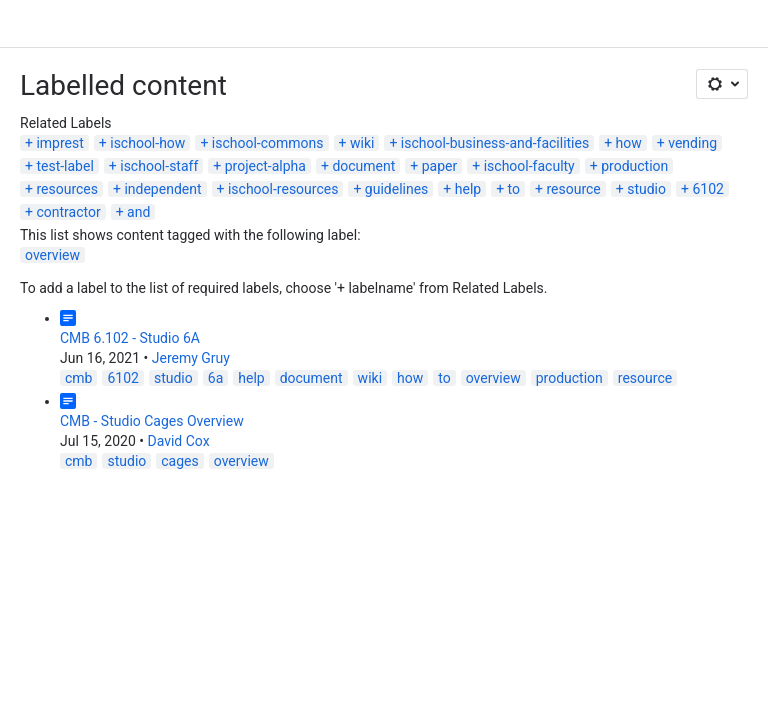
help (468, 189)
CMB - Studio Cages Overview (152, 421)
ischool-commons (268, 143)
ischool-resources (283, 189)
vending (692, 143)
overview (52, 255)
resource (573, 189)
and (138, 212)
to (514, 189)
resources (67, 189)
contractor (68, 212)
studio (646, 189)
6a (215, 378)
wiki (362, 143)
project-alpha (265, 166)
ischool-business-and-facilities (495, 143)
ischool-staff (159, 166)
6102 (707, 189)
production (634, 166)
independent (162, 189)
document (363, 166)
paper (440, 166)
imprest (59, 143)
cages (179, 461)
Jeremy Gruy (191, 358)
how (629, 143)
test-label (64, 166)
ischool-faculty (529, 166)
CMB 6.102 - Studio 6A (130, 338)
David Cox (178, 441)
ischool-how (147, 143)
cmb (78, 378)
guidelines (397, 189)
